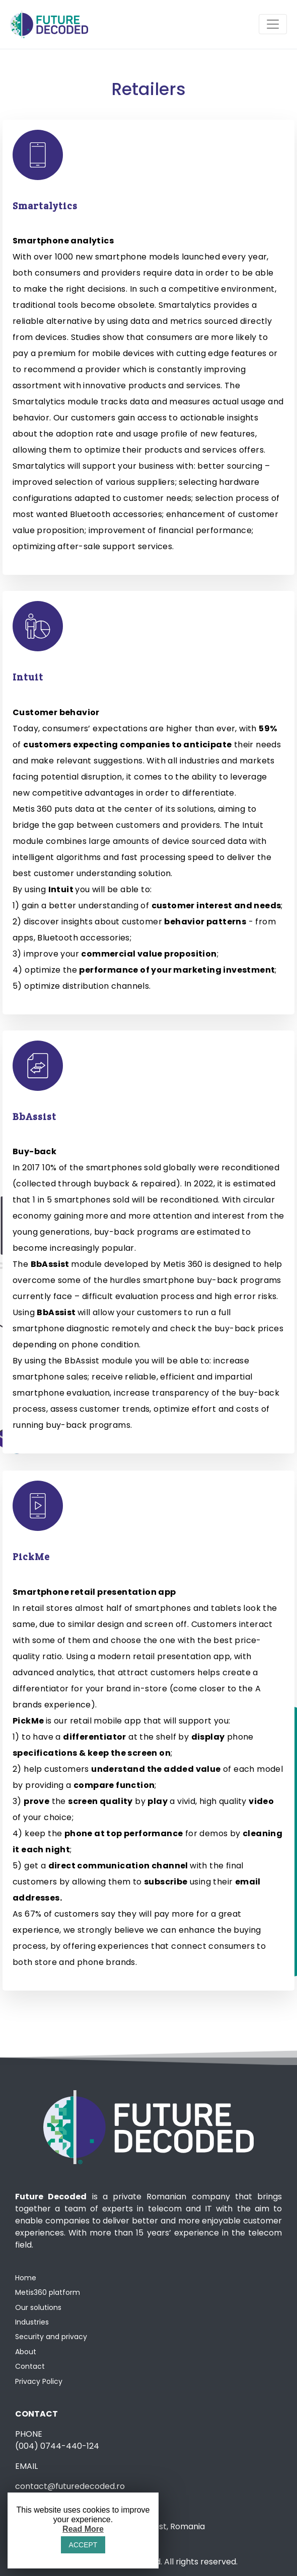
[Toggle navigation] (273, 24)
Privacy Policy (38, 2381)
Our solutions (38, 2307)
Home (25, 2278)
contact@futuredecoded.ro (70, 2486)
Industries (32, 2322)
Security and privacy (51, 2337)
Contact (30, 2366)
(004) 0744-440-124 (57, 2446)
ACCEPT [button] (83, 2545)
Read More (83, 2529)
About (25, 2352)
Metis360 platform (47, 2292)
